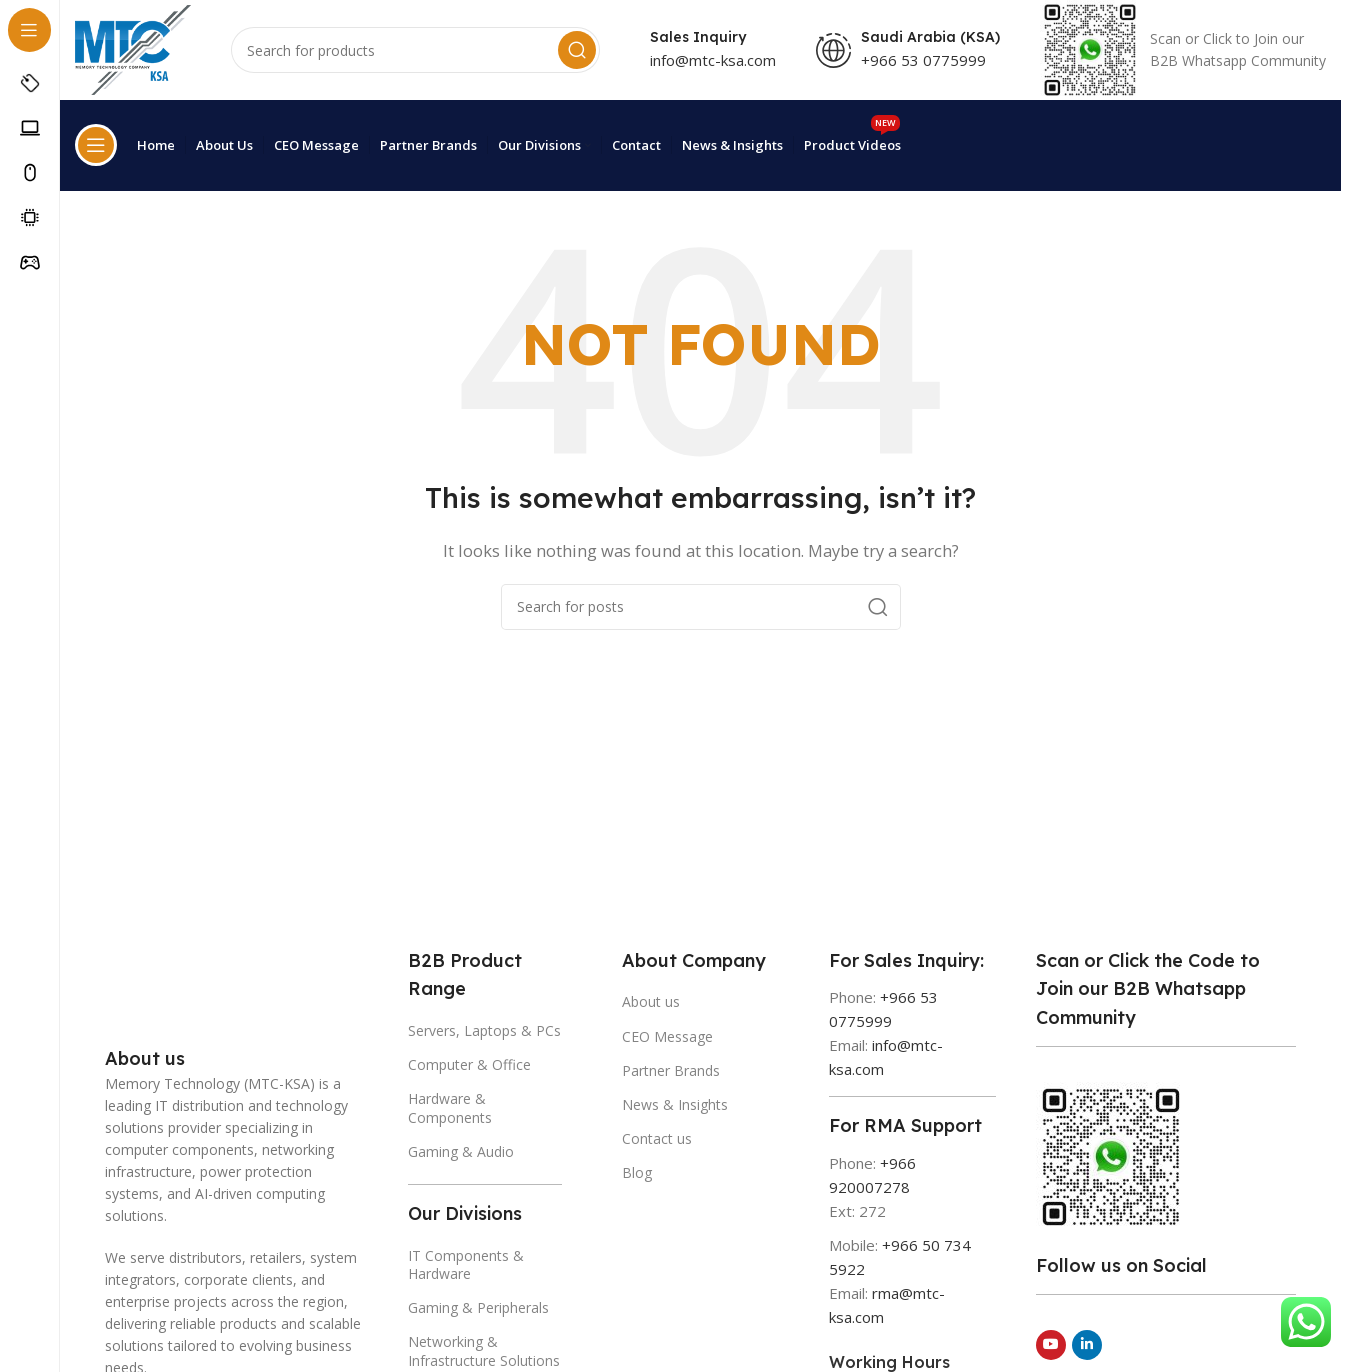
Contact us (657, 1135)
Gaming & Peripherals (478, 1304)
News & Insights (675, 1100)
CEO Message (667, 1032)
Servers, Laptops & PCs (484, 1027)
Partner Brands (671, 1066)
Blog (637, 1169)
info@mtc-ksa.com (713, 73)
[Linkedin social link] (1087, 1341)
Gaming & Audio (461, 1147)
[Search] (417, 64)
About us (651, 998)
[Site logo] (135, 62)
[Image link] (155, 990)
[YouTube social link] (1051, 1341)
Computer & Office (469, 1061)
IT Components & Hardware (466, 1260)
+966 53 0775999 (923, 73)
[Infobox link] (1183, 64)
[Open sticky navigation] (96, 157)
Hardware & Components (450, 1104)
